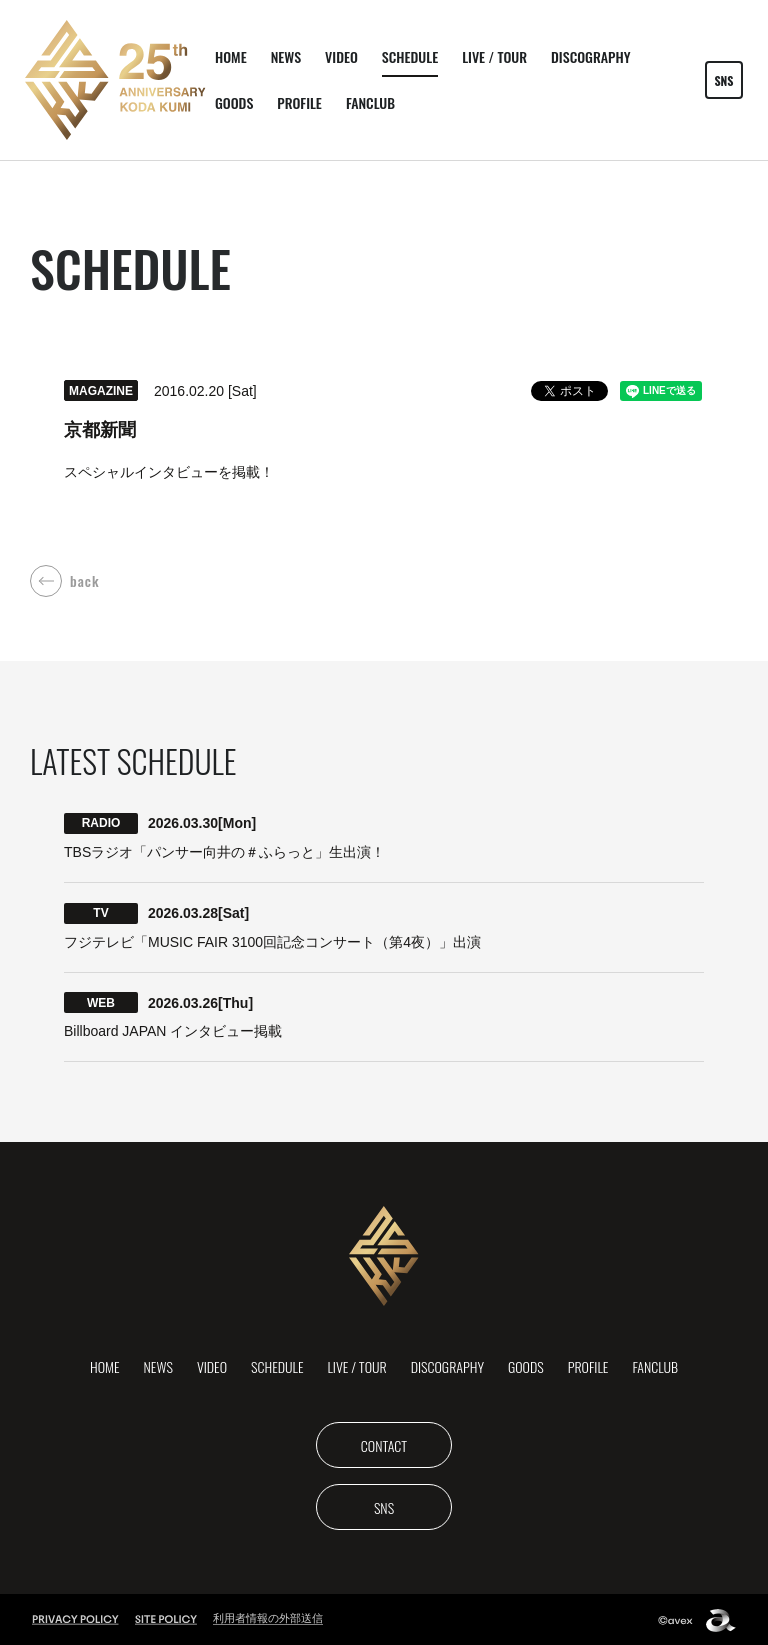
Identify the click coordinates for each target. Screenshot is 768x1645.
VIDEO (341, 56)
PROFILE (299, 102)
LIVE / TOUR (494, 56)
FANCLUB (370, 102)
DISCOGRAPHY (590, 56)
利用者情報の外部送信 (268, 1617)
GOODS (234, 102)
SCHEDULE (410, 56)
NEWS (286, 56)
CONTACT (384, 1443)
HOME (231, 56)
